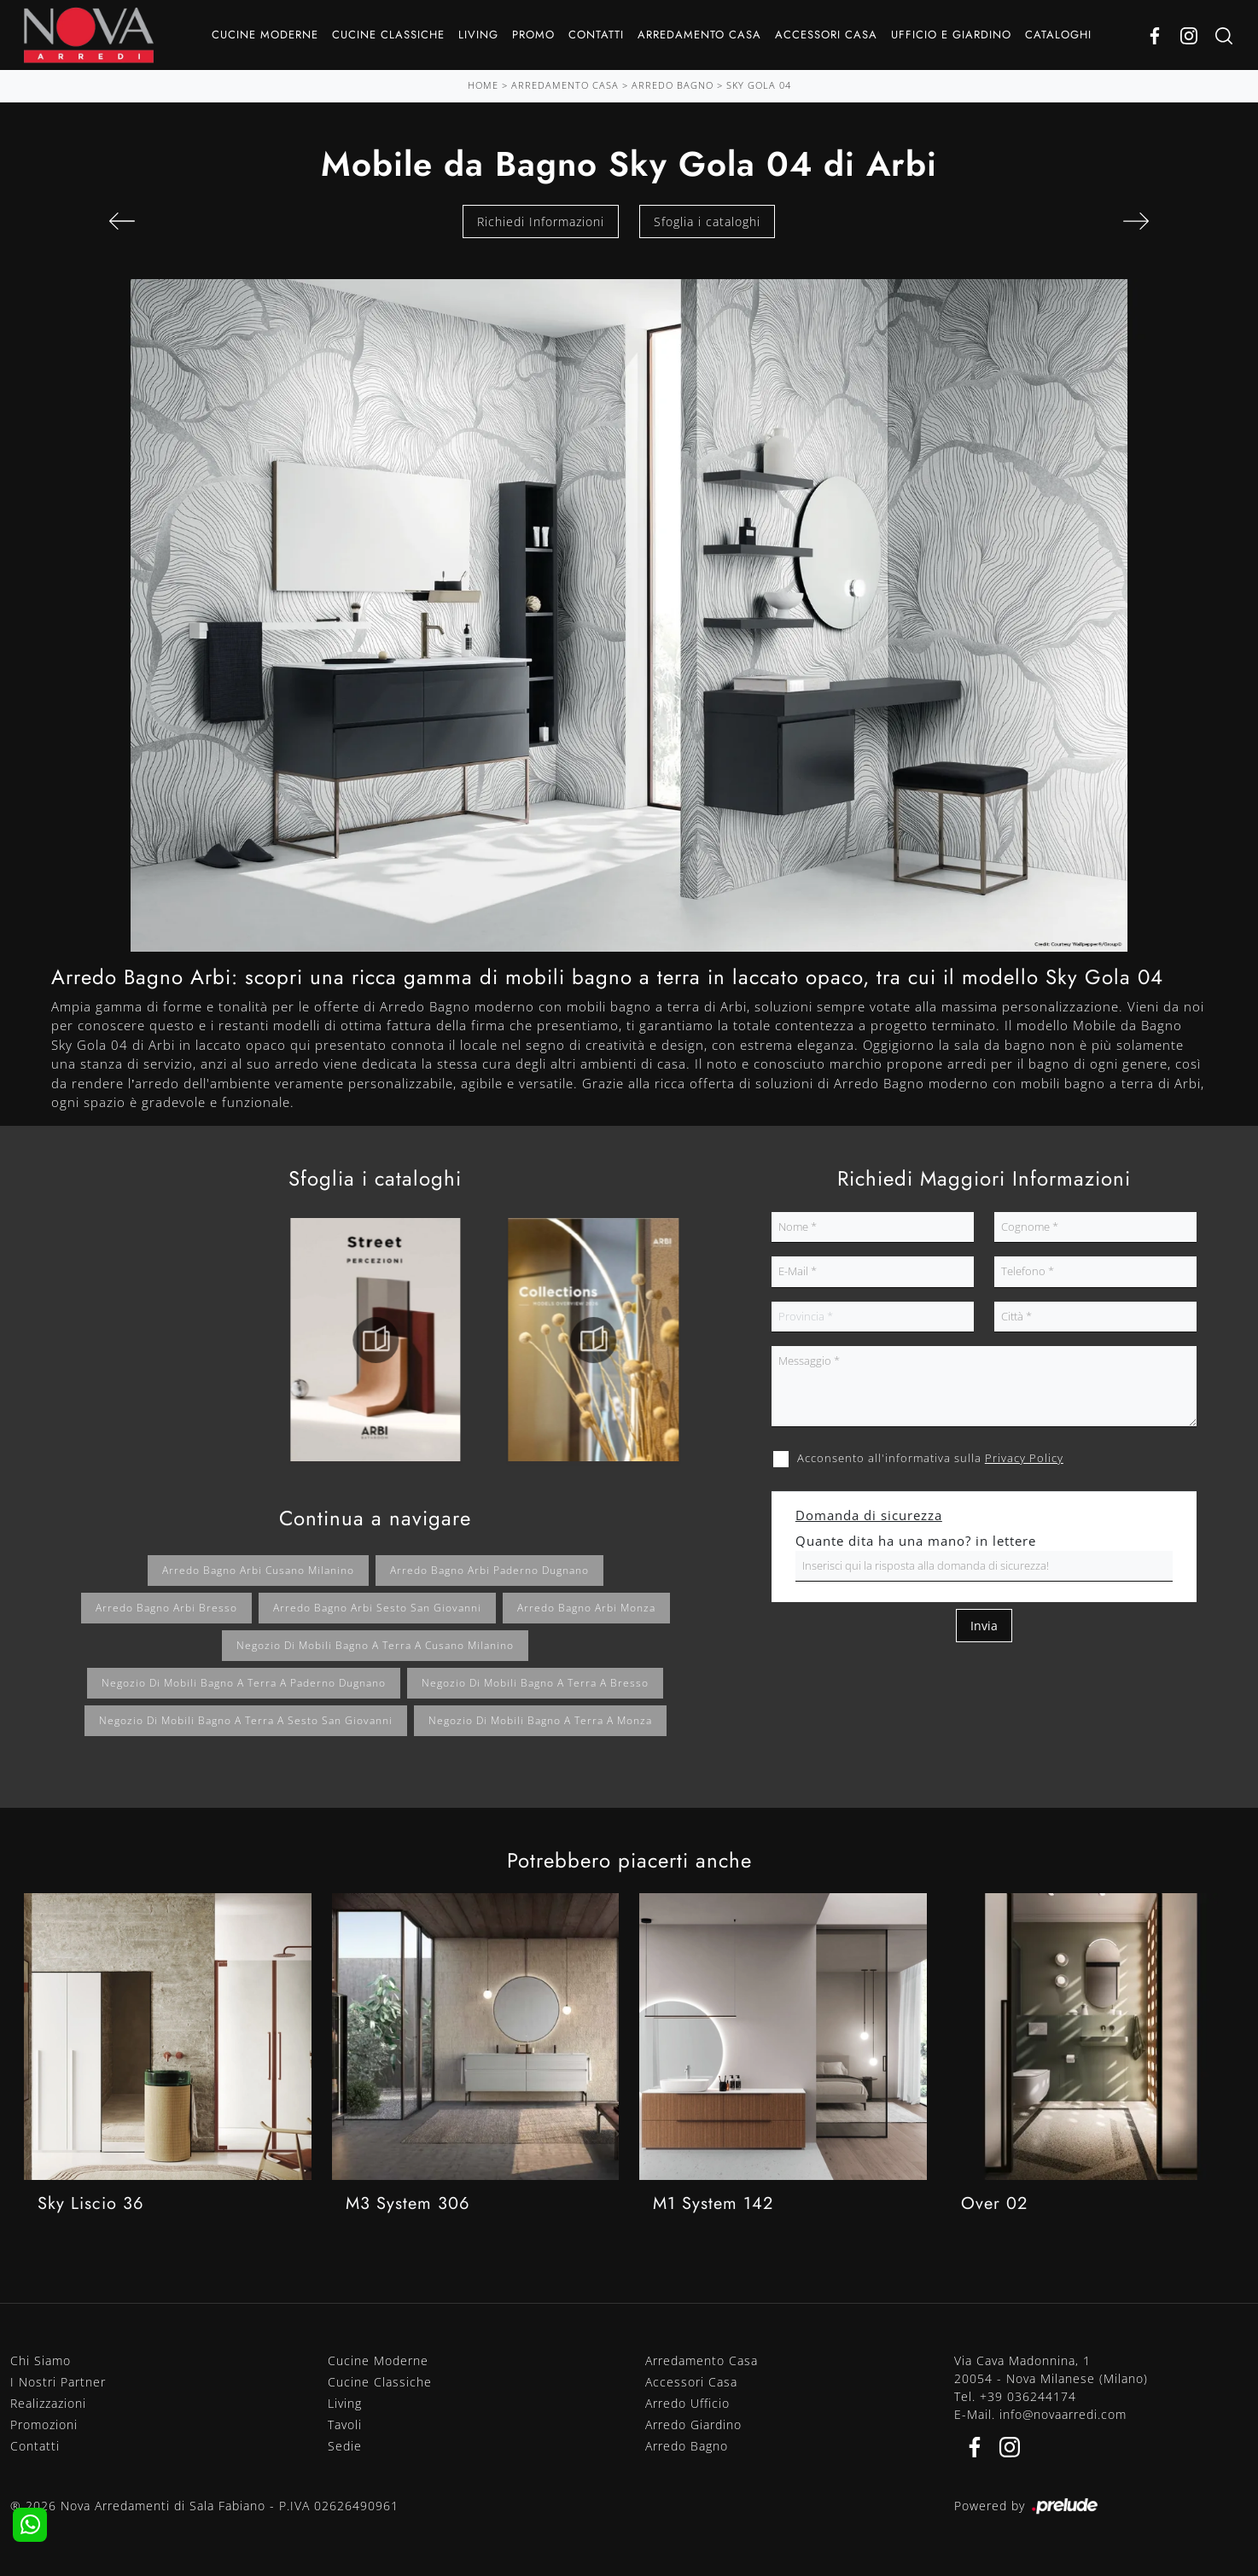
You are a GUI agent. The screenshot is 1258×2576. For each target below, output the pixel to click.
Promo (533, 34)
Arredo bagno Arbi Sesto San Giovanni (377, 1607)
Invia (984, 1625)
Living (478, 34)
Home (483, 85)
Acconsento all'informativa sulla (930, 1458)
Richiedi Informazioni (540, 221)
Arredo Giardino (693, 2424)
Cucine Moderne (265, 34)
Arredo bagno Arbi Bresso (166, 1607)
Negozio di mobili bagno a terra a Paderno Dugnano (244, 1683)
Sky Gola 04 (758, 85)
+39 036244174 (1028, 2396)
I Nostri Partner (58, 2382)
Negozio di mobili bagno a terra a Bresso (535, 1683)
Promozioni (44, 2424)
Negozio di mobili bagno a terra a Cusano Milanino (375, 1645)
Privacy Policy (1024, 1458)
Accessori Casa (826, 34)
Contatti (596, 34)
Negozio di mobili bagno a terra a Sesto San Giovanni (246, 1720)
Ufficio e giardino (951, 34)
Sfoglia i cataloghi (707, 221)
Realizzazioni (48, 2403)
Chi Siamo (40, 2360)
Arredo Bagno (672, 85)
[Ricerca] (1224, 35)
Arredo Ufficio (687, 2403)
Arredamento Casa (699, 34)
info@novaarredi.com (1063, 2414)
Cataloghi (1058, 34)
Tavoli (345, 2424)
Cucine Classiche (388, 34)
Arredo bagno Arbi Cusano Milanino (258, 1570)
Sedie (345, 2446)
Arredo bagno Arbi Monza (586, 1607)
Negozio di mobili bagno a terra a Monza (540, 1720)
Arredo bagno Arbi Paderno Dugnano (489, 1570)
